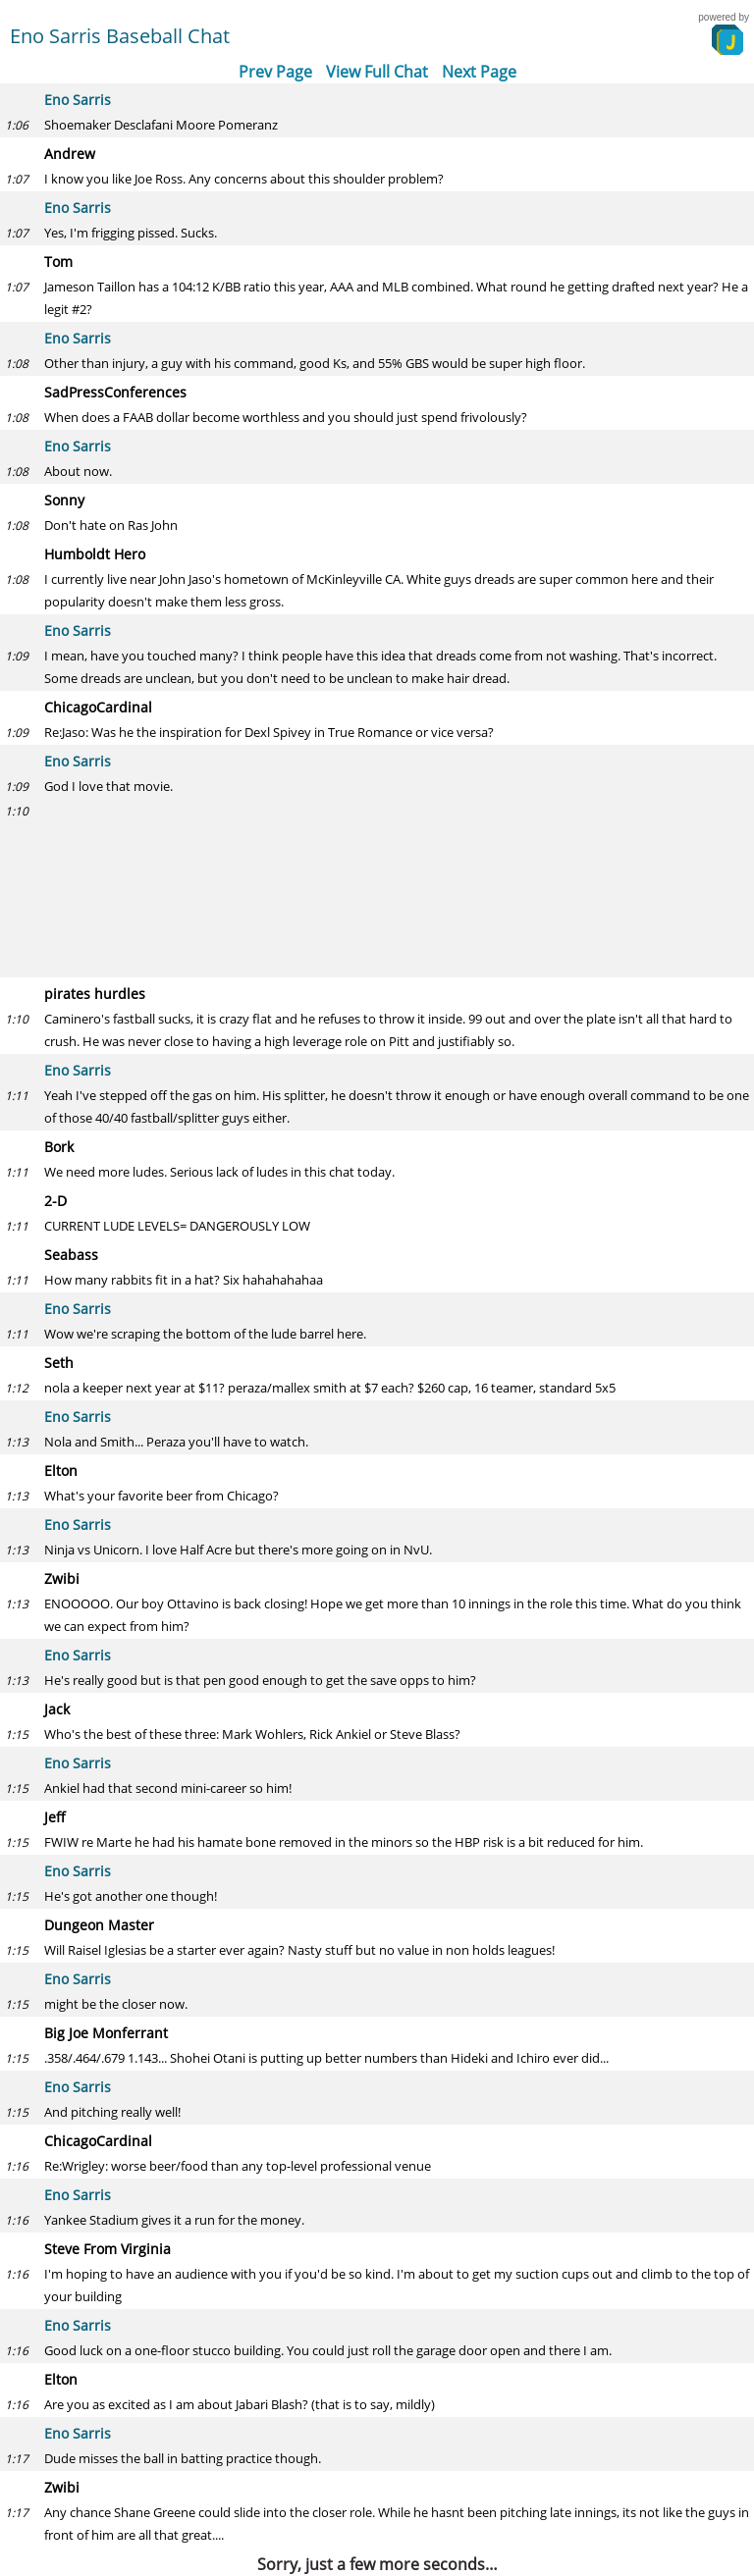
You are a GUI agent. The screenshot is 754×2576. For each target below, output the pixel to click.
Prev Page (275, 71)
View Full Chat (377, 71)
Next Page (479, 71)
